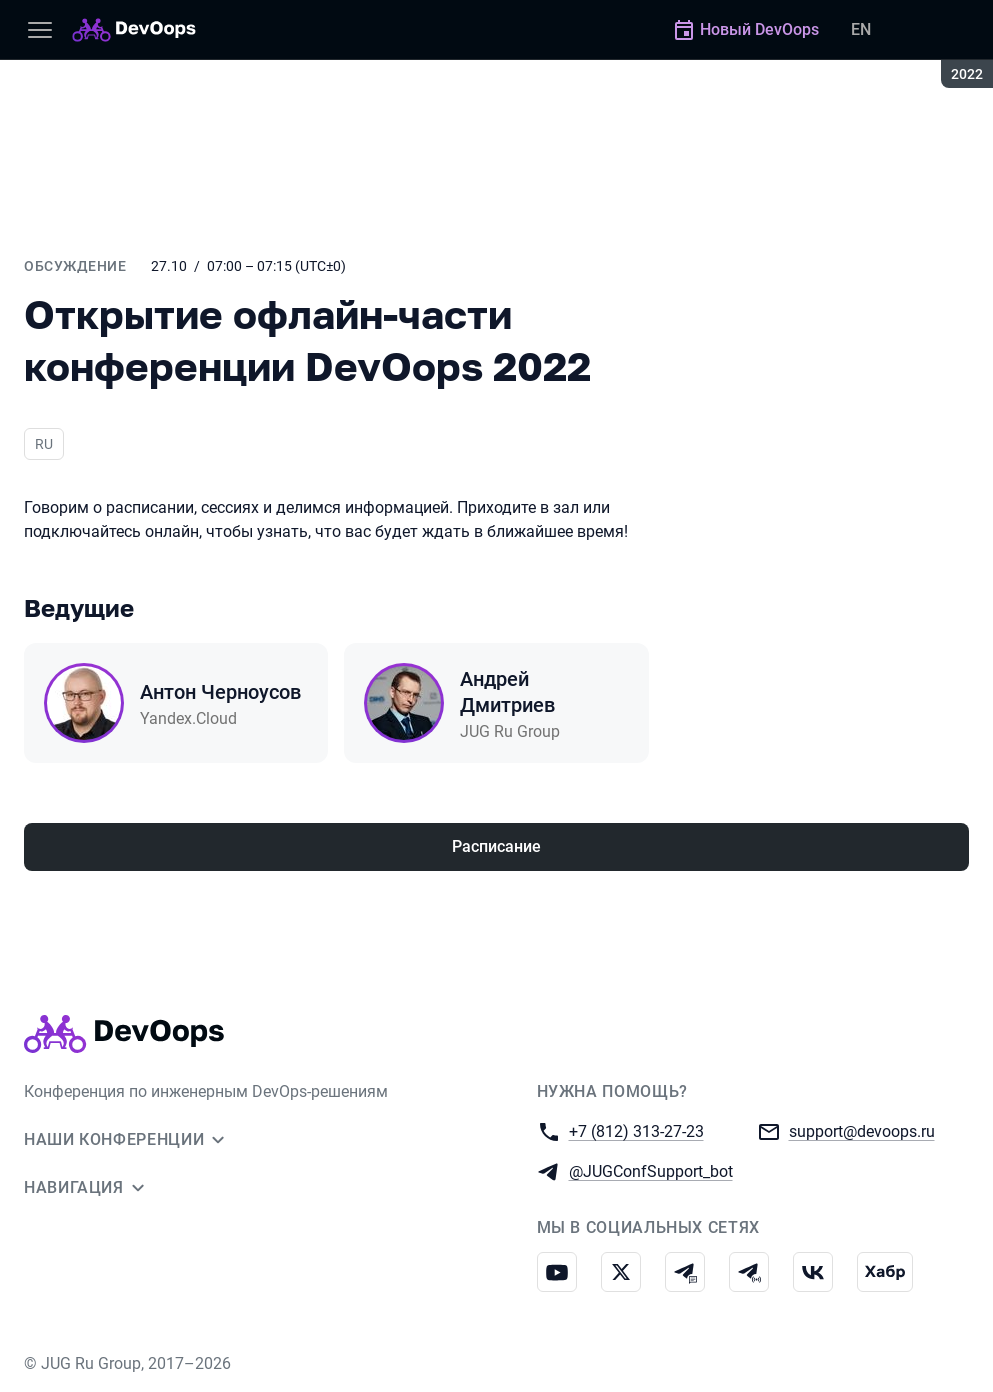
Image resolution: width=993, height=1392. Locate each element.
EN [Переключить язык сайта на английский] (861, 29)
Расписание (496, 846)
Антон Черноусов (220, 692)
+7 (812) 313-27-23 (636, 1130)
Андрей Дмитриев (507, 692)
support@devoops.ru (862, 1130)
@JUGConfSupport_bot (651, 1170)
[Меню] (40, 30)
